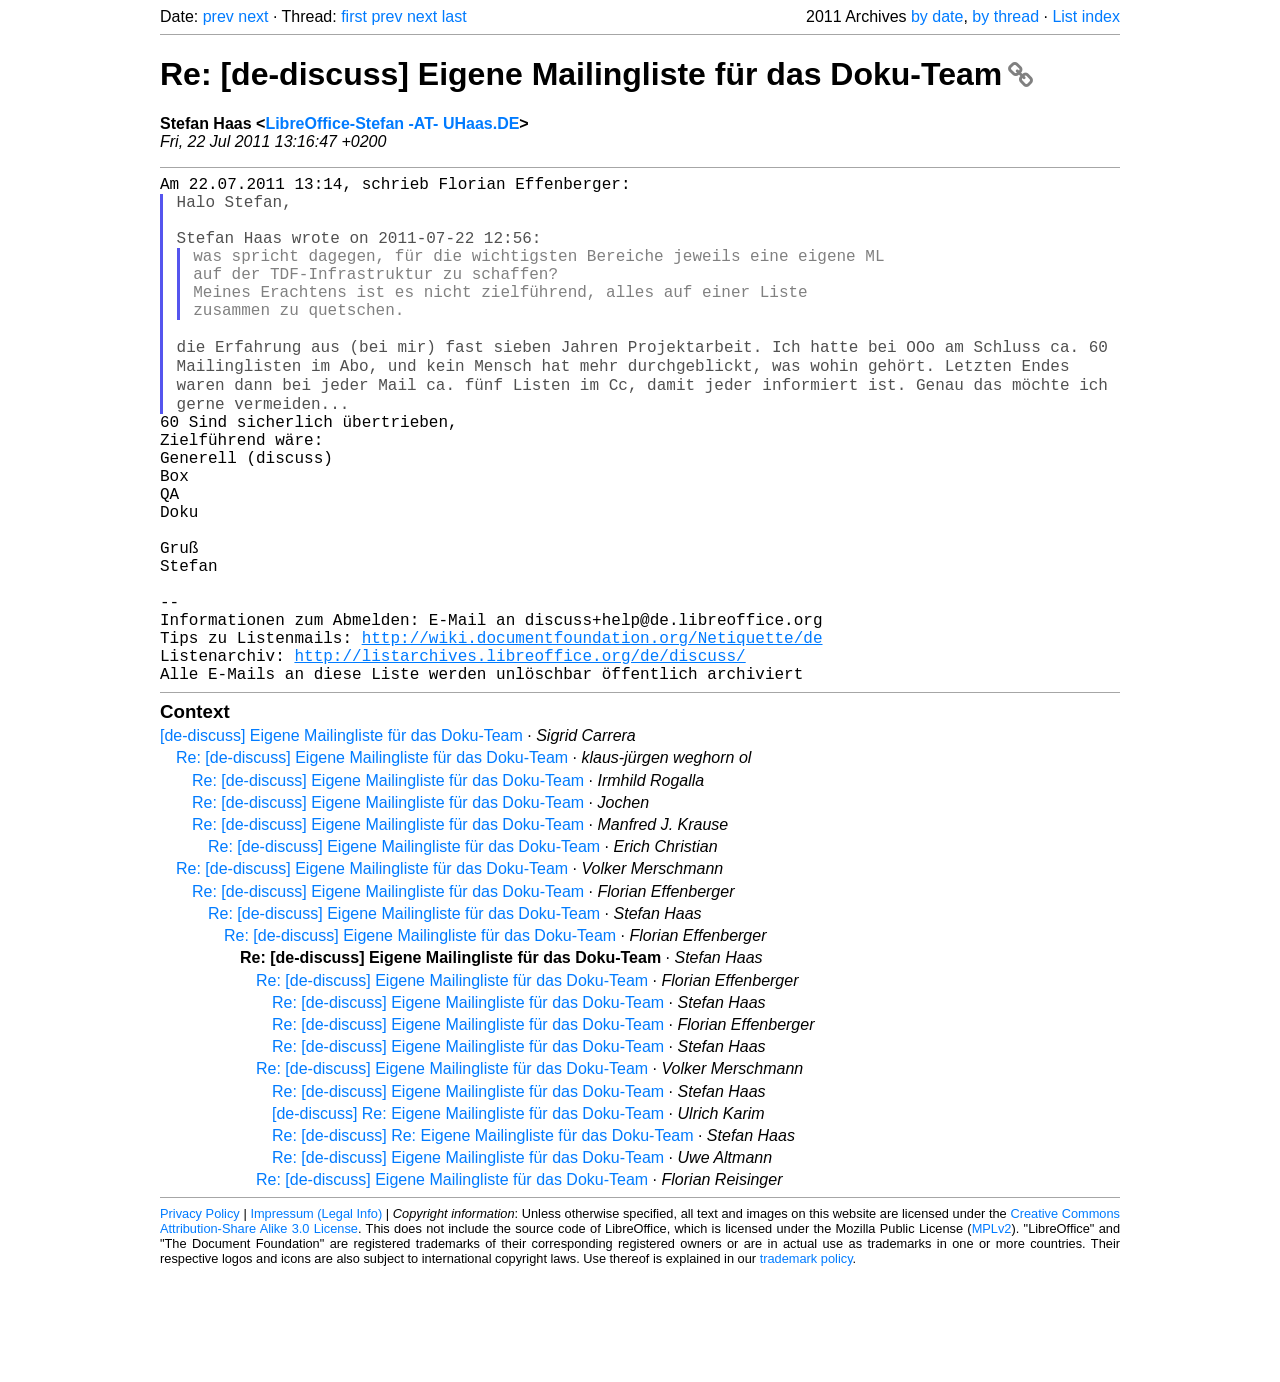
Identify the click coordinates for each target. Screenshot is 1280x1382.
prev (218, 16)
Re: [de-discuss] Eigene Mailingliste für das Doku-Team (596, 74)
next (253, 16)
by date (937, 16)
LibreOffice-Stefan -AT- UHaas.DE (392, 123)
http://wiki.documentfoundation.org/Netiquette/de (592, 737)
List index (1086, 16)
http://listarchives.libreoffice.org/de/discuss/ (519, 759)
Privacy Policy (200, 1321)
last (454, 16)
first (354, 16)
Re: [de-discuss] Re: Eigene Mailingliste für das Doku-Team (483, 1243)
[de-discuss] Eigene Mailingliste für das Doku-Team (341, 843)
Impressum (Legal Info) (316, 1321)
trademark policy (806, 1366)
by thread (1005, 16)
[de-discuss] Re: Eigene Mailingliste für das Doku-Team (468, 1221)
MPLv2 (992, 1336)
